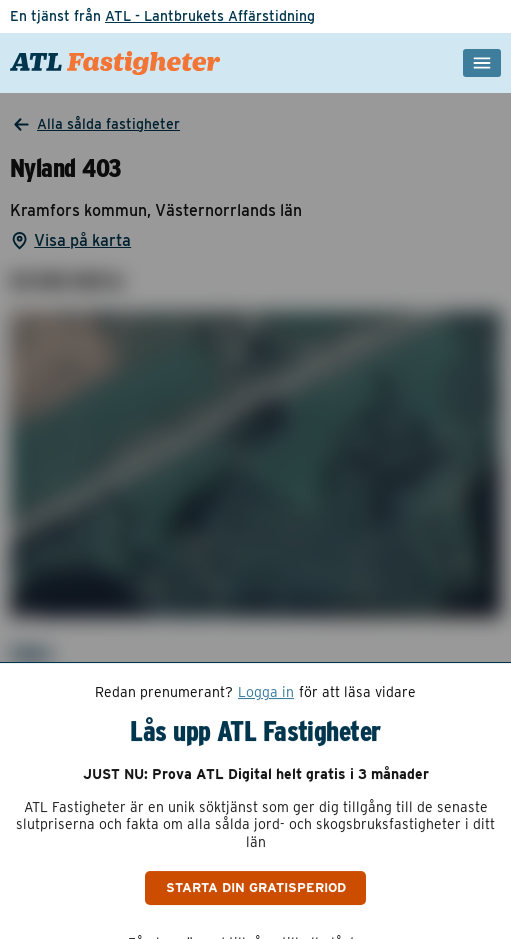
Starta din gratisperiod (256, 887)
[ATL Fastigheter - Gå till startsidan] (115, 63)
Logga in (266, 692)
